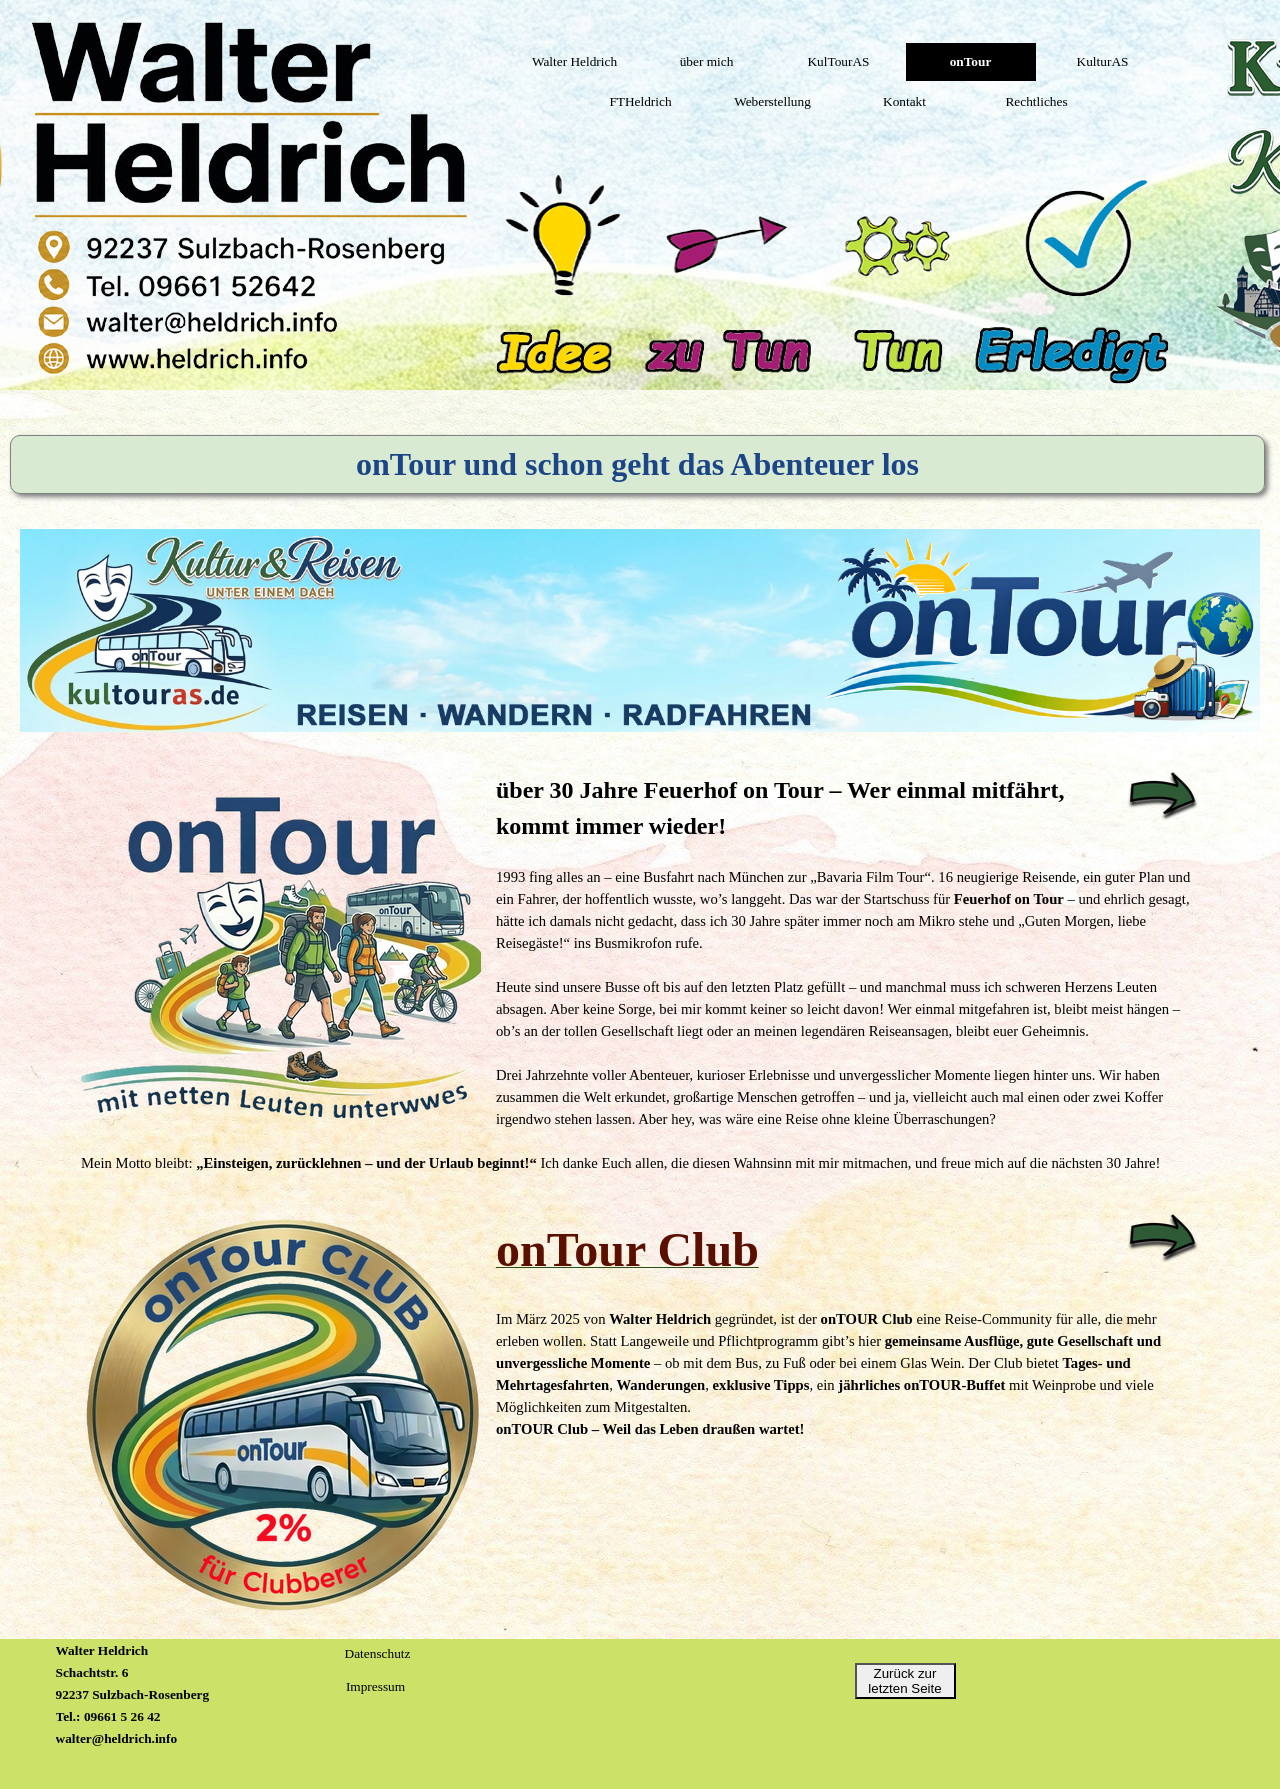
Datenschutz (378, 1653)
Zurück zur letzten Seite (904, 1681)
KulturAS (1103, 61)
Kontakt (904, 101)
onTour (971, 61)
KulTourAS (838, 61)
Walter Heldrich (574, 61)
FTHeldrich (640, 101)
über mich (707, 61)
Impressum (375, 1686)
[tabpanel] (640, 973)
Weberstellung (772, 101)
